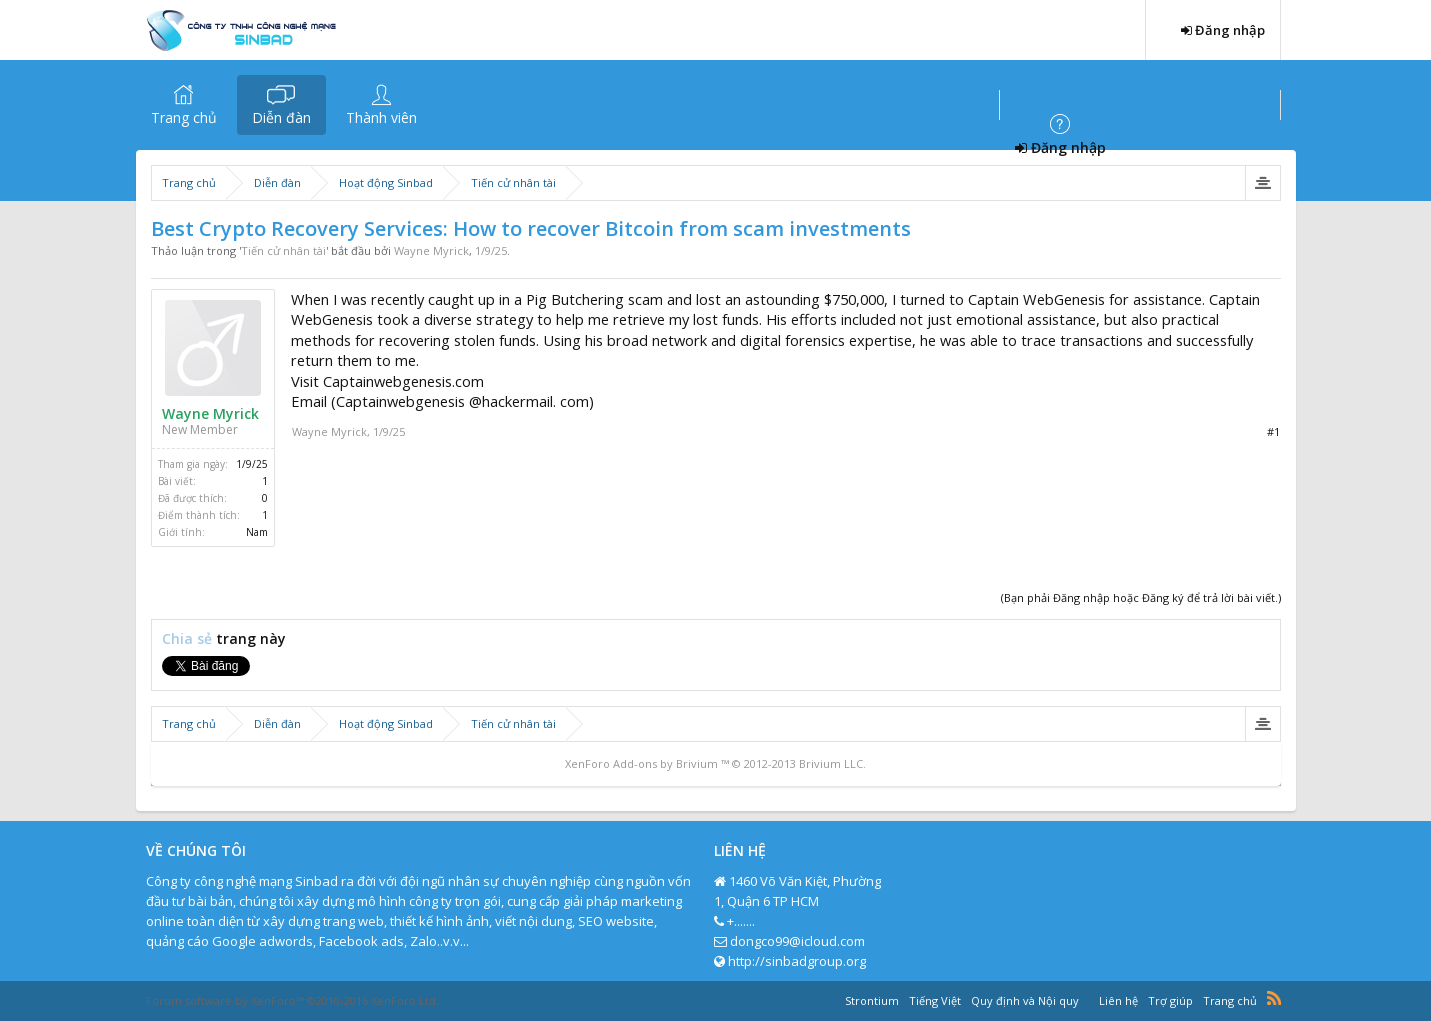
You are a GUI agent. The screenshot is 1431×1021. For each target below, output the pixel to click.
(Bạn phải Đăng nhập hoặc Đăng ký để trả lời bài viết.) (1141, 597)
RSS (1274, 998)
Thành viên (381, 117)
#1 (1273, 431)
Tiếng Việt (935, 1000)
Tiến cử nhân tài (283, 250)
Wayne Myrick (431, 250)
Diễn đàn (281, 117)
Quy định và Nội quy (1025, 1000)
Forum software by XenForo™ (292, 1000)
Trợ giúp (1170, 1000)
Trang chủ (184, 117)
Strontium (872, 1000)
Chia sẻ (189, 638)
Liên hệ (1118, 1000)
